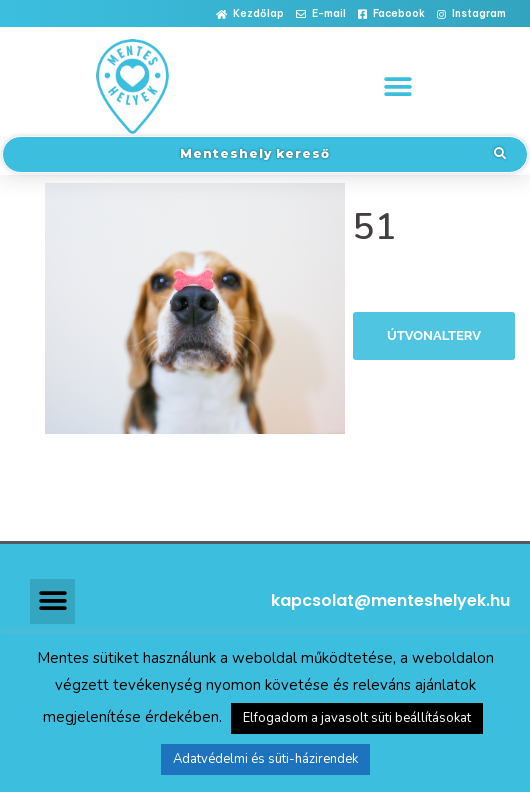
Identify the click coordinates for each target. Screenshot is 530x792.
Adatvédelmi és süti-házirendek (265, 759)
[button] (250, 14)
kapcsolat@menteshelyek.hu (390, 600)
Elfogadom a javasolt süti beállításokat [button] (357, 718)
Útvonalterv (434, 335)
